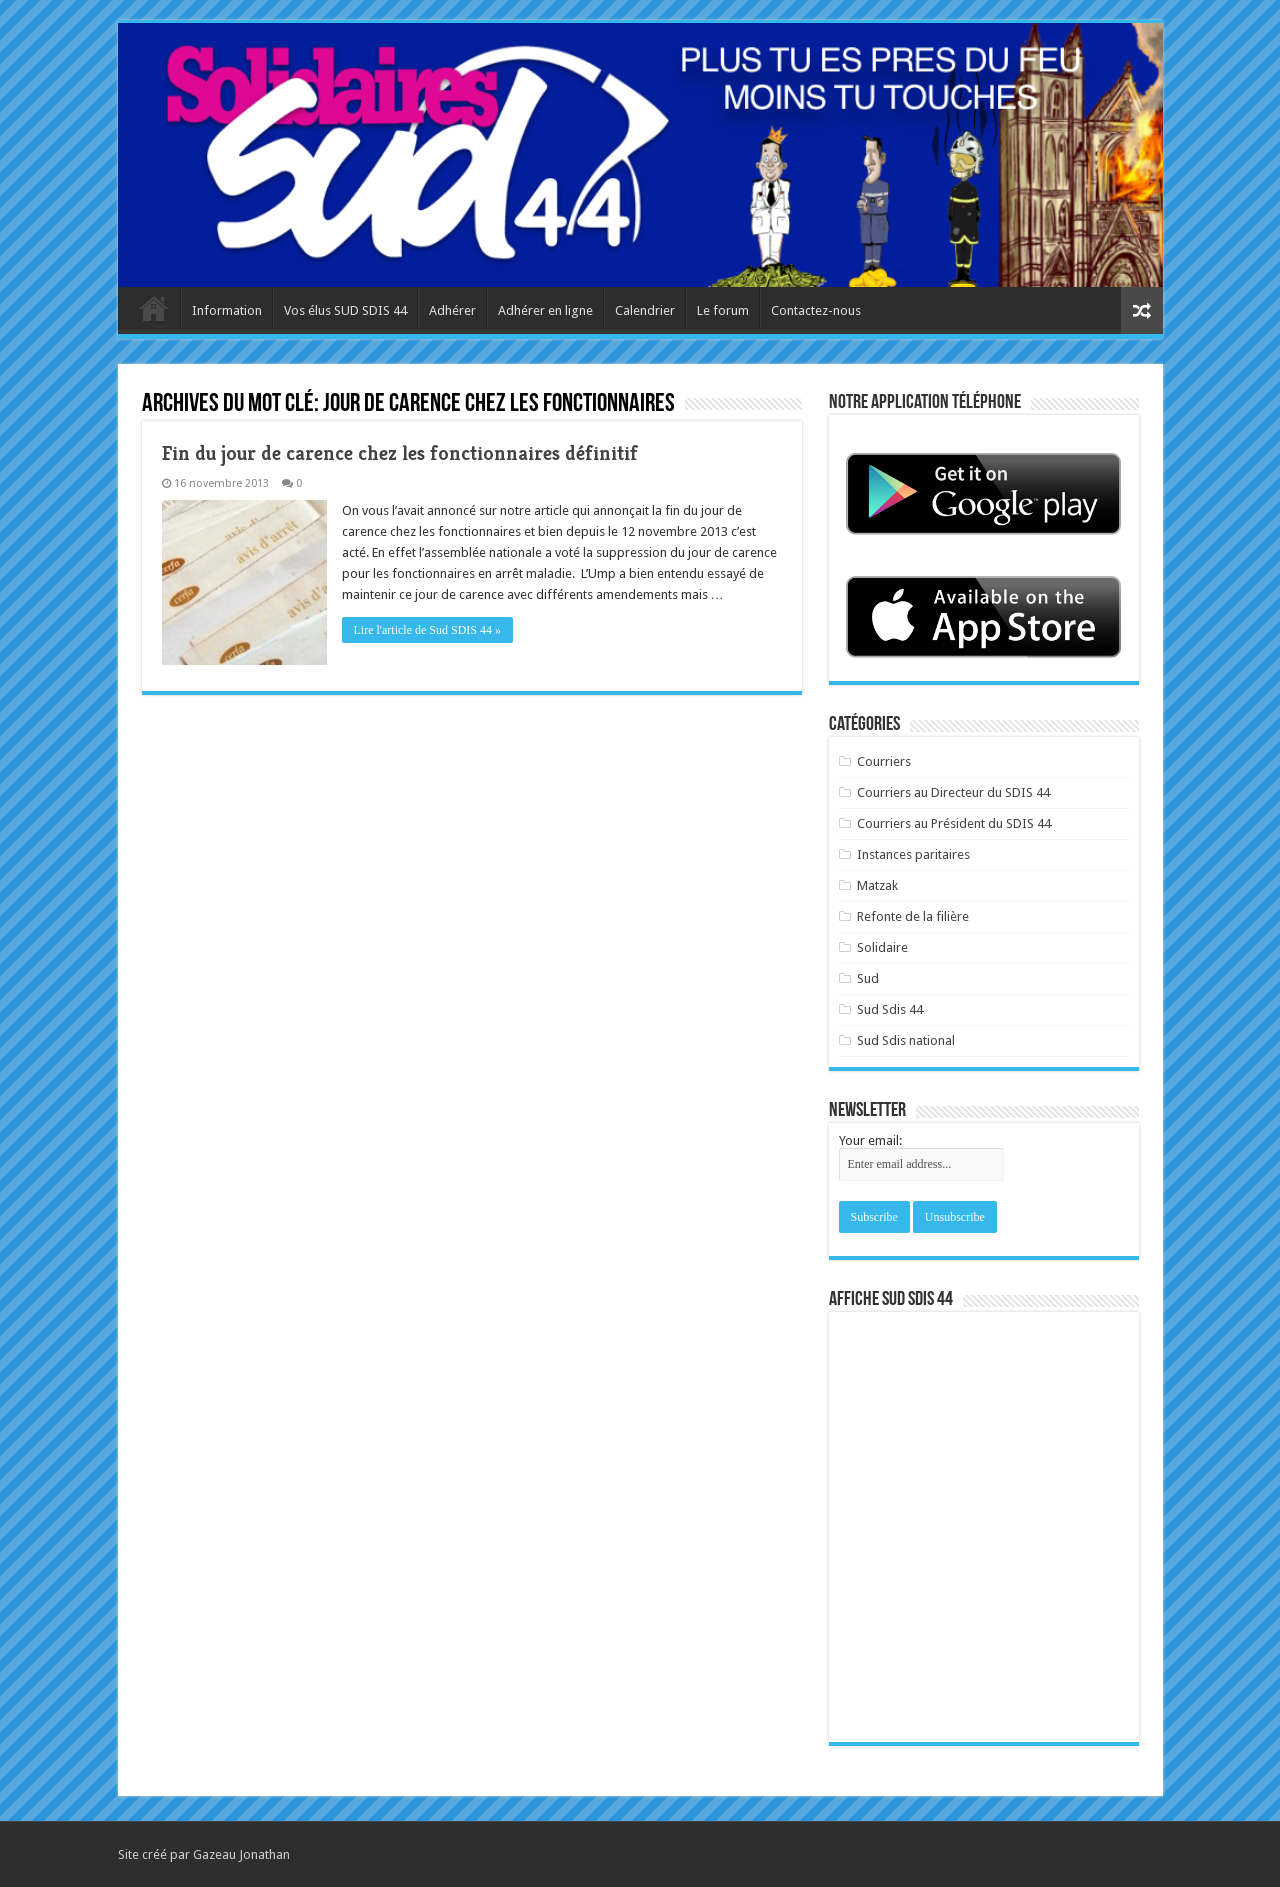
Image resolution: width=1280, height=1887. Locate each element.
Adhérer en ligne (545, 310)
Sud (868, 978)
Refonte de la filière (913, 916)
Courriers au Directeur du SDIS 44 (953, 792)
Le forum (723, 310)
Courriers (884, 761)
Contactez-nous (816, 310)
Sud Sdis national (906, 1040)
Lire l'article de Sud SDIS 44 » (427, 630)
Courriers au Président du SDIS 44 (954, 823)
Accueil (154, 308)
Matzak (877, 885)
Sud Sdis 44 (890, 1009)
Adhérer (452, 310)
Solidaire (882, 947)
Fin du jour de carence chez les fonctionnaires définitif (400, 453)
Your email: (870, 1140)
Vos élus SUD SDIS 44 (345, 310)
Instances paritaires (913, 854)
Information (227, 310)
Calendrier (645, 310)
